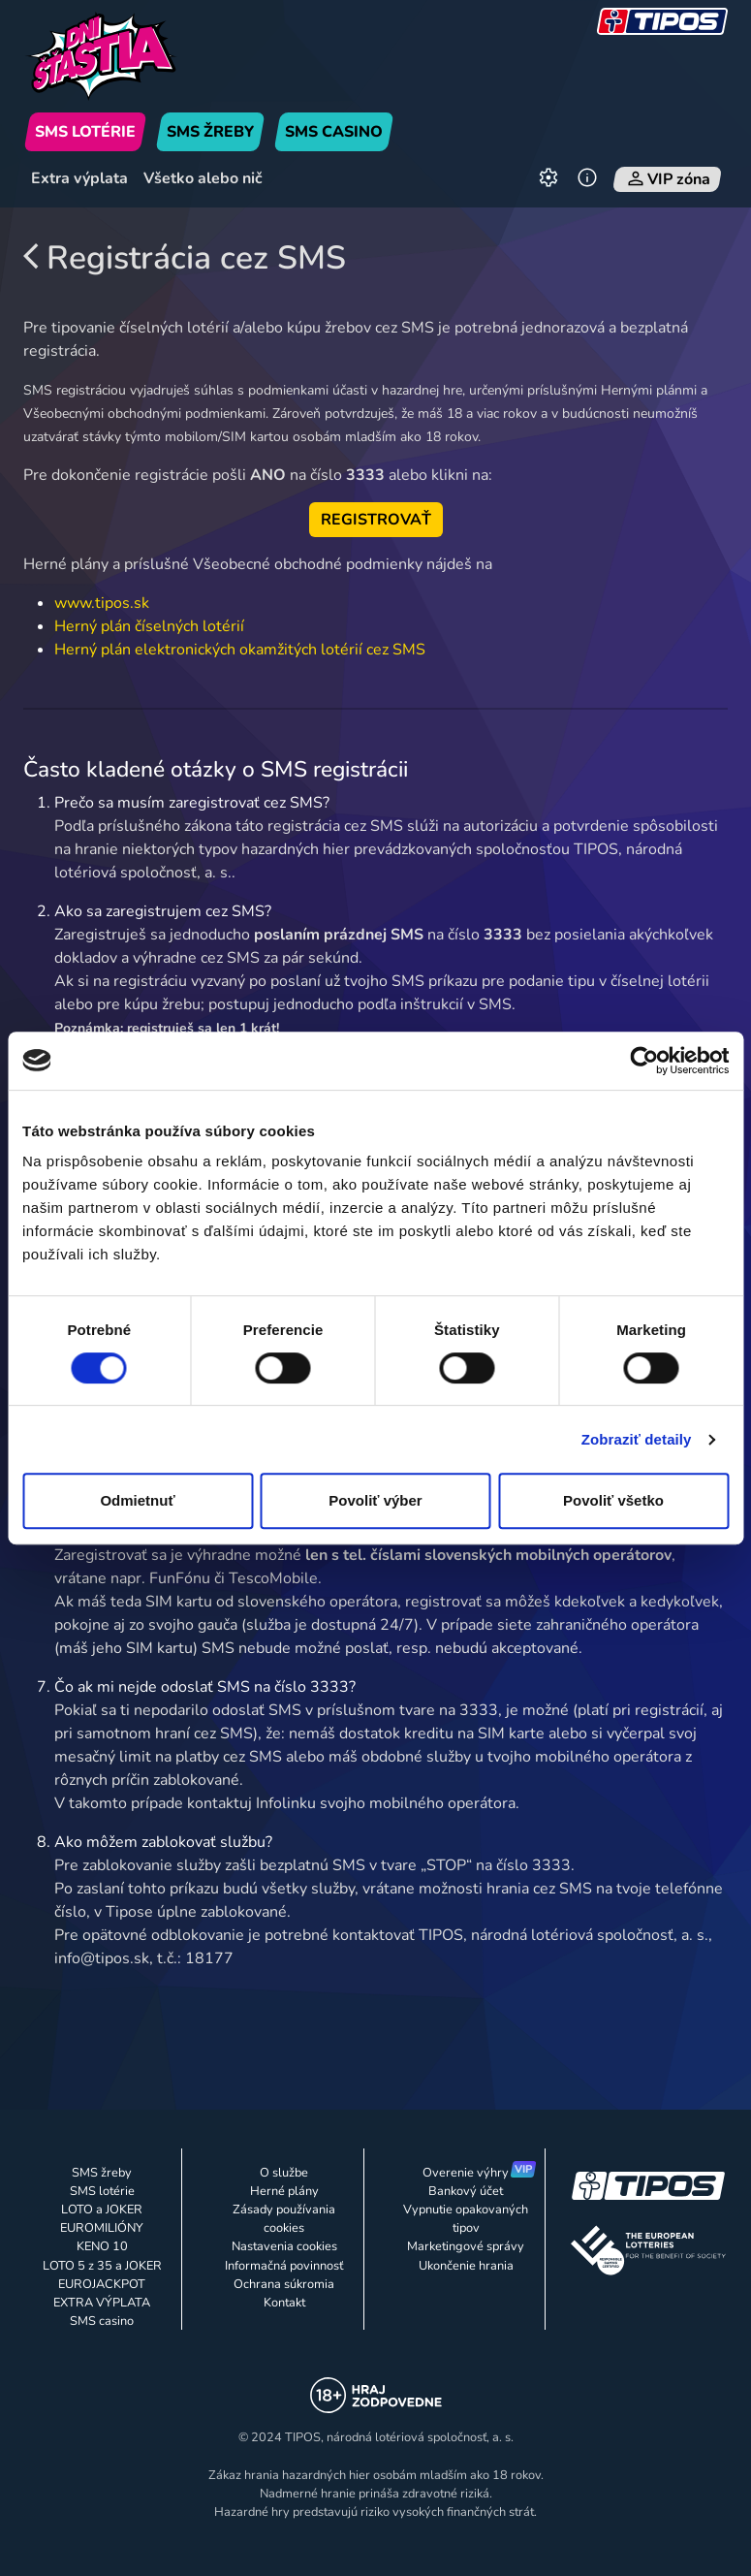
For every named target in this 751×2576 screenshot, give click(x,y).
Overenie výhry (465, 2172)
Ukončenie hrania (466, 2265)
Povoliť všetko (613, 1500)
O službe (284, 2172)
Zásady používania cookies (284, 2219)
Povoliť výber (375, 1500)
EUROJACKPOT (101, 2284)
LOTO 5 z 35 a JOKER (102, 2265)
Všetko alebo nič (203, 178)
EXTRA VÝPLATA (101, 2302)
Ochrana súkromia (284, 2284)
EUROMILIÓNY (101, 2228)
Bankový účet (465, 2191)
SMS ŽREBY (210, 132)
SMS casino (102, 2321)
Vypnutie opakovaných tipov (465, 2219)
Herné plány (284, 2191)
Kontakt (284, 2302)
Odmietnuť (137, 1500)
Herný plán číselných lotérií (149, 626)
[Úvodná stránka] (133, 56)
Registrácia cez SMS (184, 258)
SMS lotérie (102, 2191)
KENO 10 (102, 2246)
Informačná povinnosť (284, 2265)
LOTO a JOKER (101, 2209)
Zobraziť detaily (636, 1439)
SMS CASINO (334, 132)
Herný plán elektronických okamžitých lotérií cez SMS (239, 649)
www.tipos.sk (101, 603)
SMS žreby (102, 2172)
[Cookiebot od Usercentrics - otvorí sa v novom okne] (644, 1060)
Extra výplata (79, 178)
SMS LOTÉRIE (85, 132)
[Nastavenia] (548, 179)
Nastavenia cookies (284, 2246)
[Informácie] (587, 179)
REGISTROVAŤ (376, 519)
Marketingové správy (465, 2246)
